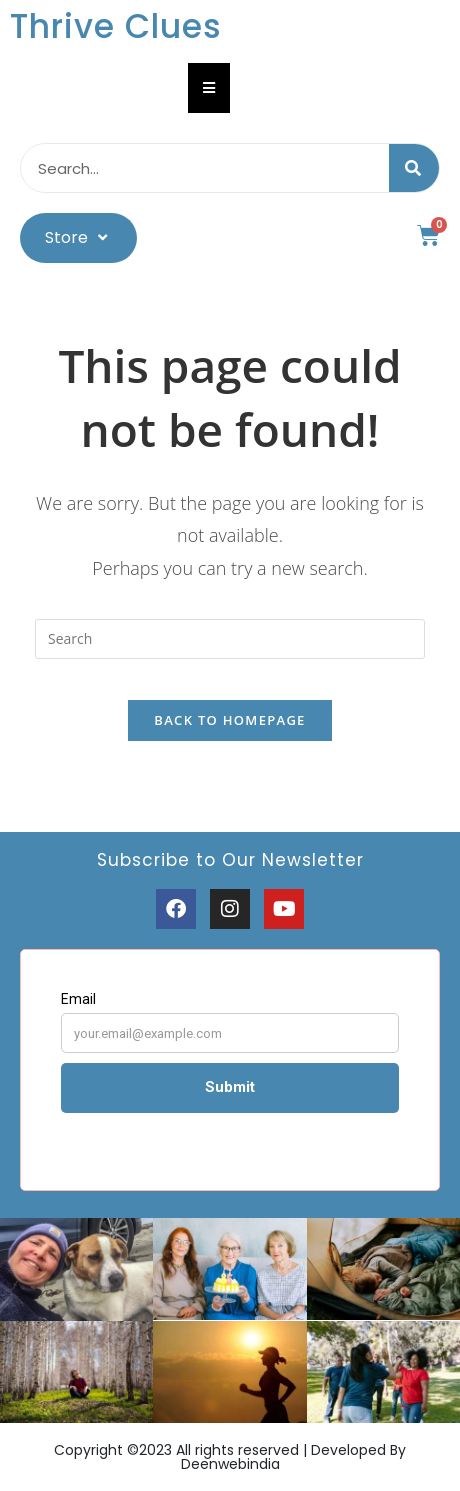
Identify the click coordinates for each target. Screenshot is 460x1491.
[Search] (414, 168)
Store (78, 237)
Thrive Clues (116, 26)
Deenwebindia (230, 1464)
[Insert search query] (230, 639)
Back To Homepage (229, 720)
